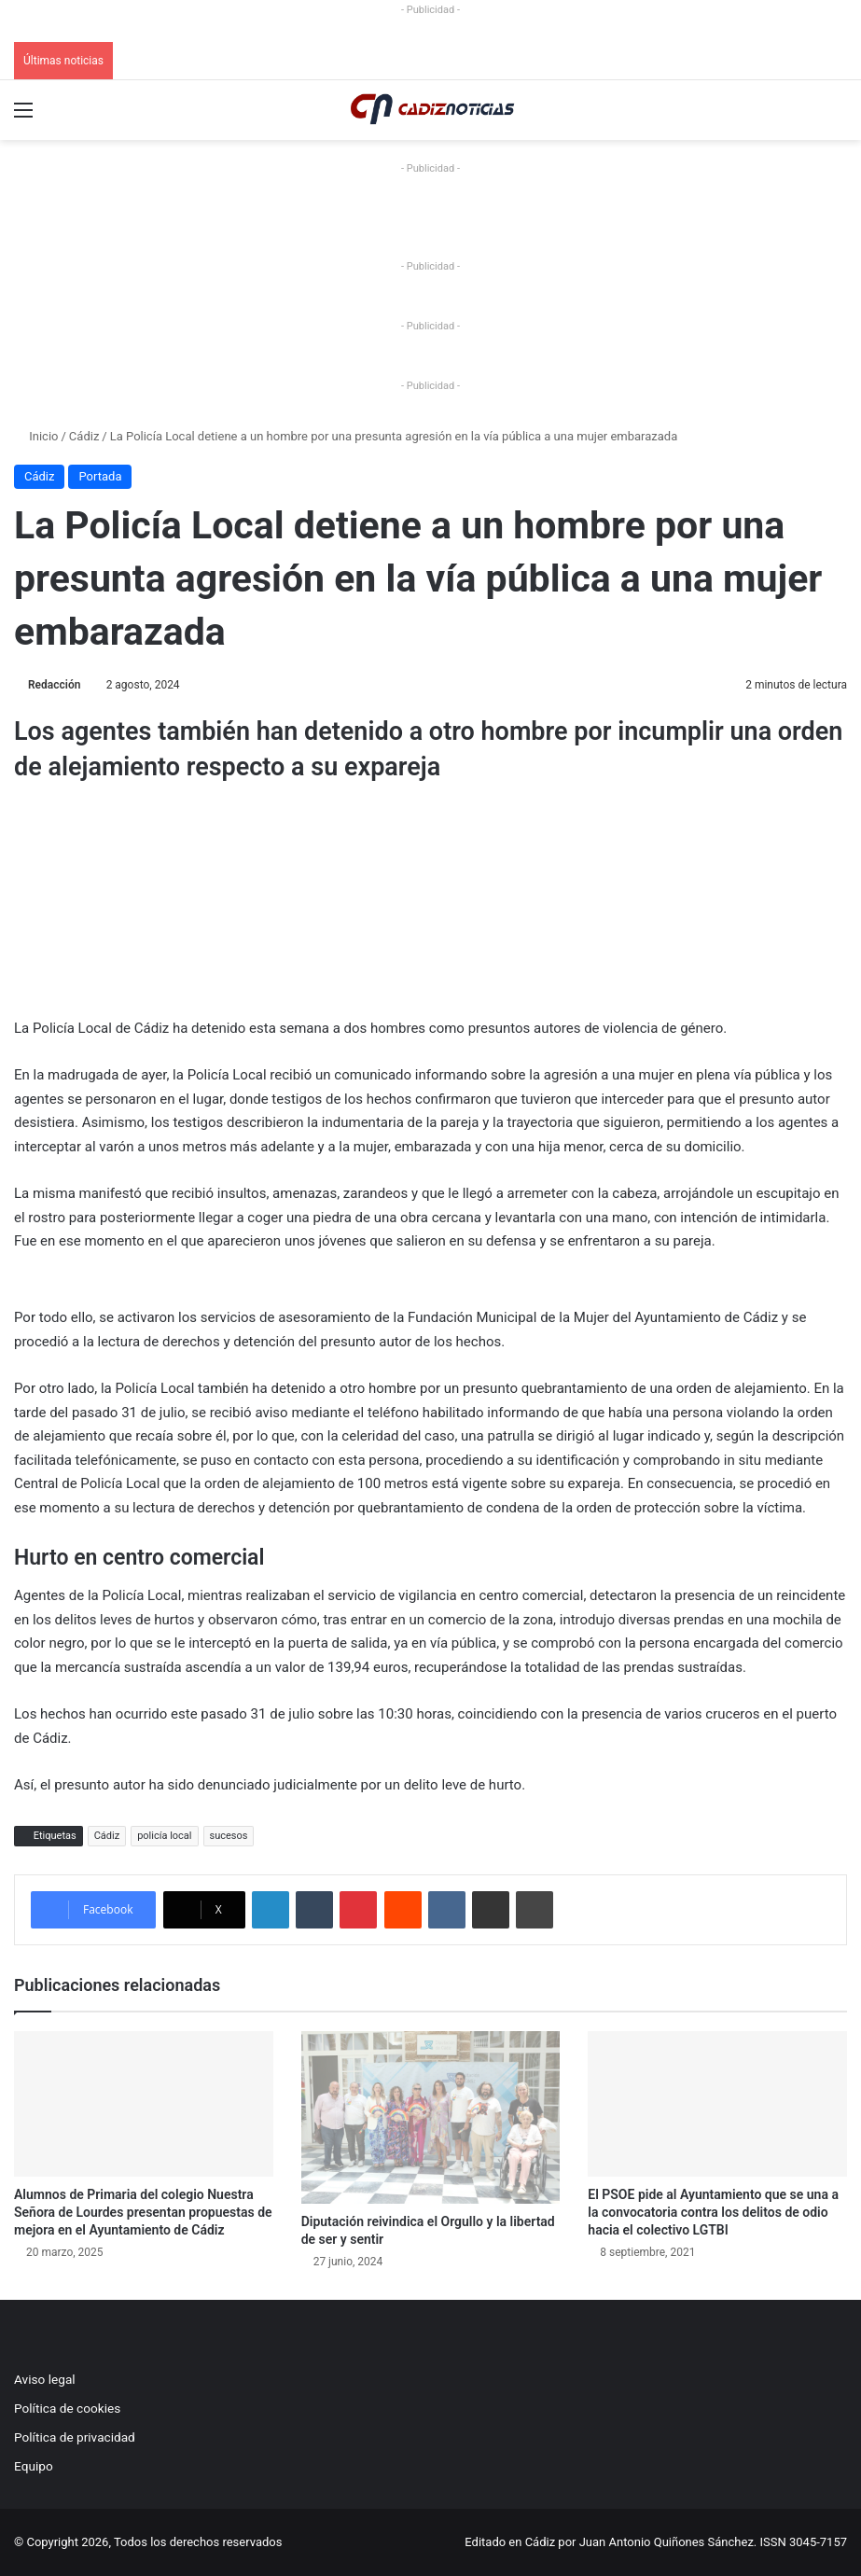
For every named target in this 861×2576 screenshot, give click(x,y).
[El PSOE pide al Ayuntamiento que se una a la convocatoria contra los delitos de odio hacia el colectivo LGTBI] (717, 2104)
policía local (164, 1836)
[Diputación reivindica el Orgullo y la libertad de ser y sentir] (431, 2117)
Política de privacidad (74, 2437)
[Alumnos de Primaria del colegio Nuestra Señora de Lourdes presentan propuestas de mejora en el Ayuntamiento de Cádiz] (143, 2104)
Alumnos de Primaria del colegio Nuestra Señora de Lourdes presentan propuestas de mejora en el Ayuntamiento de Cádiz (143, 2212)
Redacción (54, 684)
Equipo (33, 2465)
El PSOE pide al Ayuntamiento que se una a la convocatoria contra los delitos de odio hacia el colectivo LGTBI (713, 2212)
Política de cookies (67, 2408)
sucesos (229, 1836)
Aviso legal (45, 2379)
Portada (99, 476)
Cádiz (84, 436)
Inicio (36, 436)
